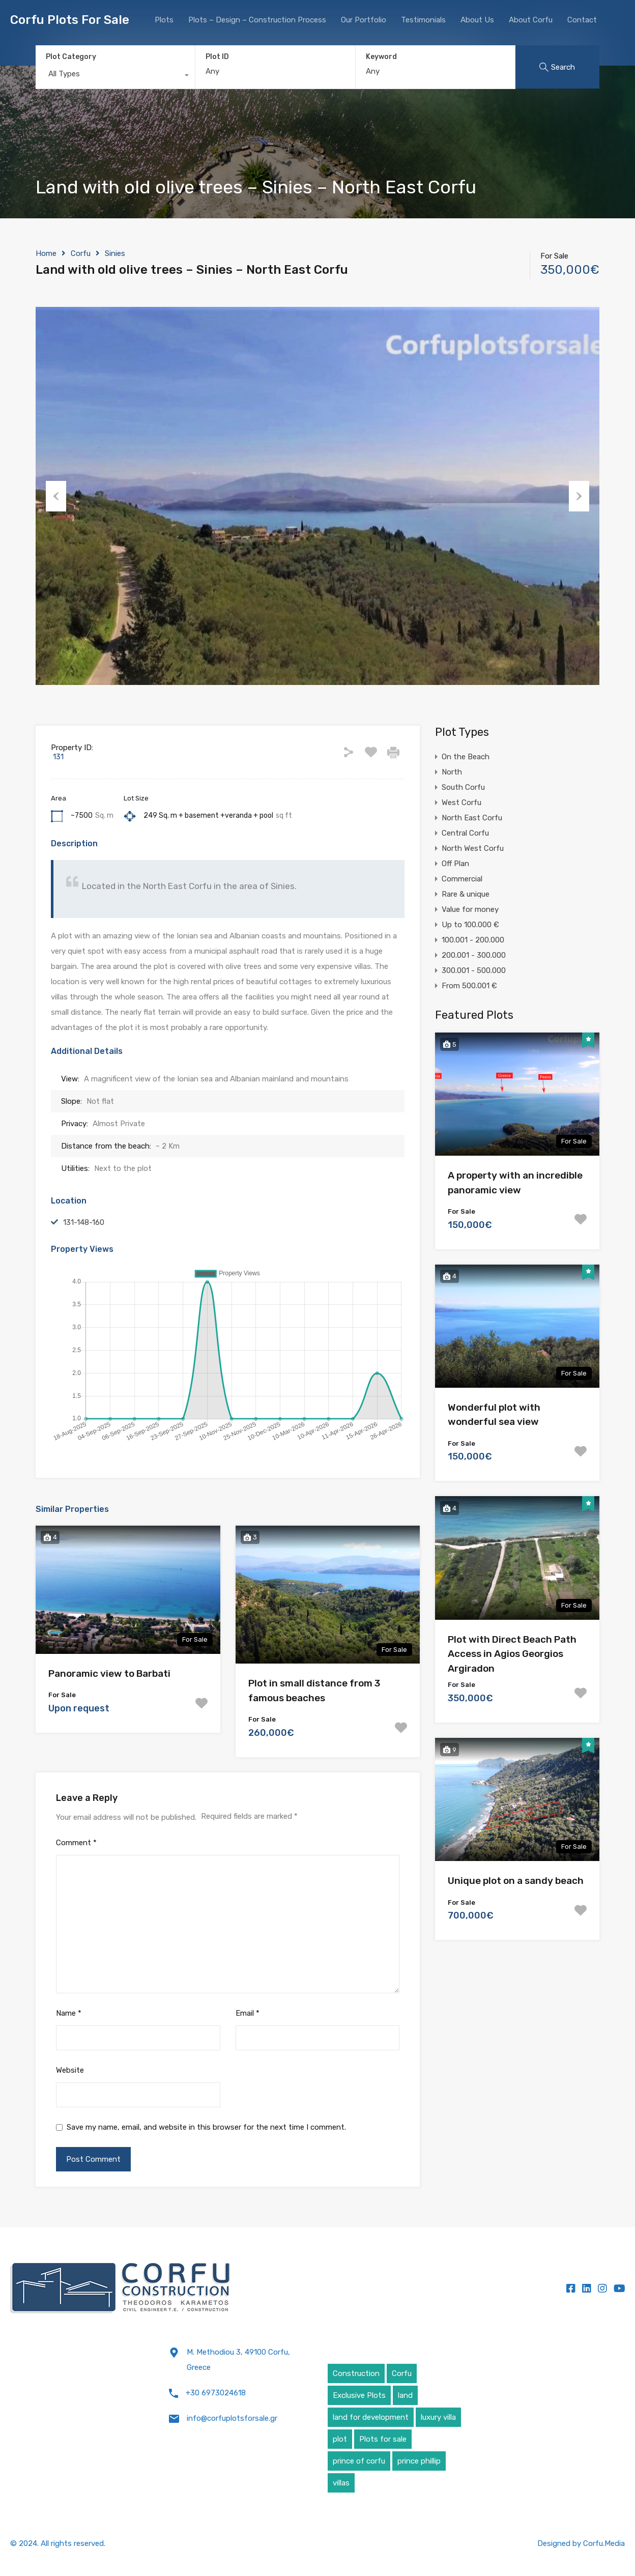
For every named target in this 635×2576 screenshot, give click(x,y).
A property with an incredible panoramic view (515, 1182)
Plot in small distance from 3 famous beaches (314, 1690)
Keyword (381, 57)
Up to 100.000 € (470, 924)
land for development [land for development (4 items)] (371, 2417)
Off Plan (455, 863)
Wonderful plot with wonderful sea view (494, 1414)
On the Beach (465, 756)
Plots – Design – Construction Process (257, 19)
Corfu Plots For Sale (69, 20)
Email (247, 2013)
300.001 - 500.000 (474, 970)
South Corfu (463, 787)
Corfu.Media (604, 2543)
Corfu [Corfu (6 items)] (402, 2373)
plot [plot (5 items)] (340, 2439)
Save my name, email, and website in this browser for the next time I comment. (206, 2127)
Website (70, 2070)
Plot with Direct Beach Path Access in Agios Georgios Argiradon (512, 1654)
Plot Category (71, 56)
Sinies (115, 253)
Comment (76, 1842)
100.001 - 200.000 (473, 939)
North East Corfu (472, 817)
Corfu (81, 253)
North (452, 772)
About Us (477, 19)
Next (579, 496)
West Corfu (461, 802)
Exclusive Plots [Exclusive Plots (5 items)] (359, 2395)
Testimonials (423, 19)
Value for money (470, 909)
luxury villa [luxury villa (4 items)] (438, 2417)
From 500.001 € (469, 985)
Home (46, 253)
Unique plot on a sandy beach (516, 1880)
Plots (164, 19)
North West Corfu (473, 848)
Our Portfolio (363, 19)
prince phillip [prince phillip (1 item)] (419, 2461)
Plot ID (217, 57)
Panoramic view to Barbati (109, 1673)
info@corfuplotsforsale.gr (232, 2418)
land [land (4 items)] (405, 2395)
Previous (56, 496)
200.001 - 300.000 (474, 955)
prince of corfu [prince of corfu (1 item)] (359, 2461)
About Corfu (531, 19)
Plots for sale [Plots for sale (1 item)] (383, 2439)
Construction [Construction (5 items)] (356, 2373)
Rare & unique (465, 894)
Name (68, 2013)
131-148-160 (83, 1222)
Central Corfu (465, 833)
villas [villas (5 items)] (341, 2482)
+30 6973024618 (216, 2392)
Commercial (462, 878)
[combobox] (115, 76)
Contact (582, 19)
